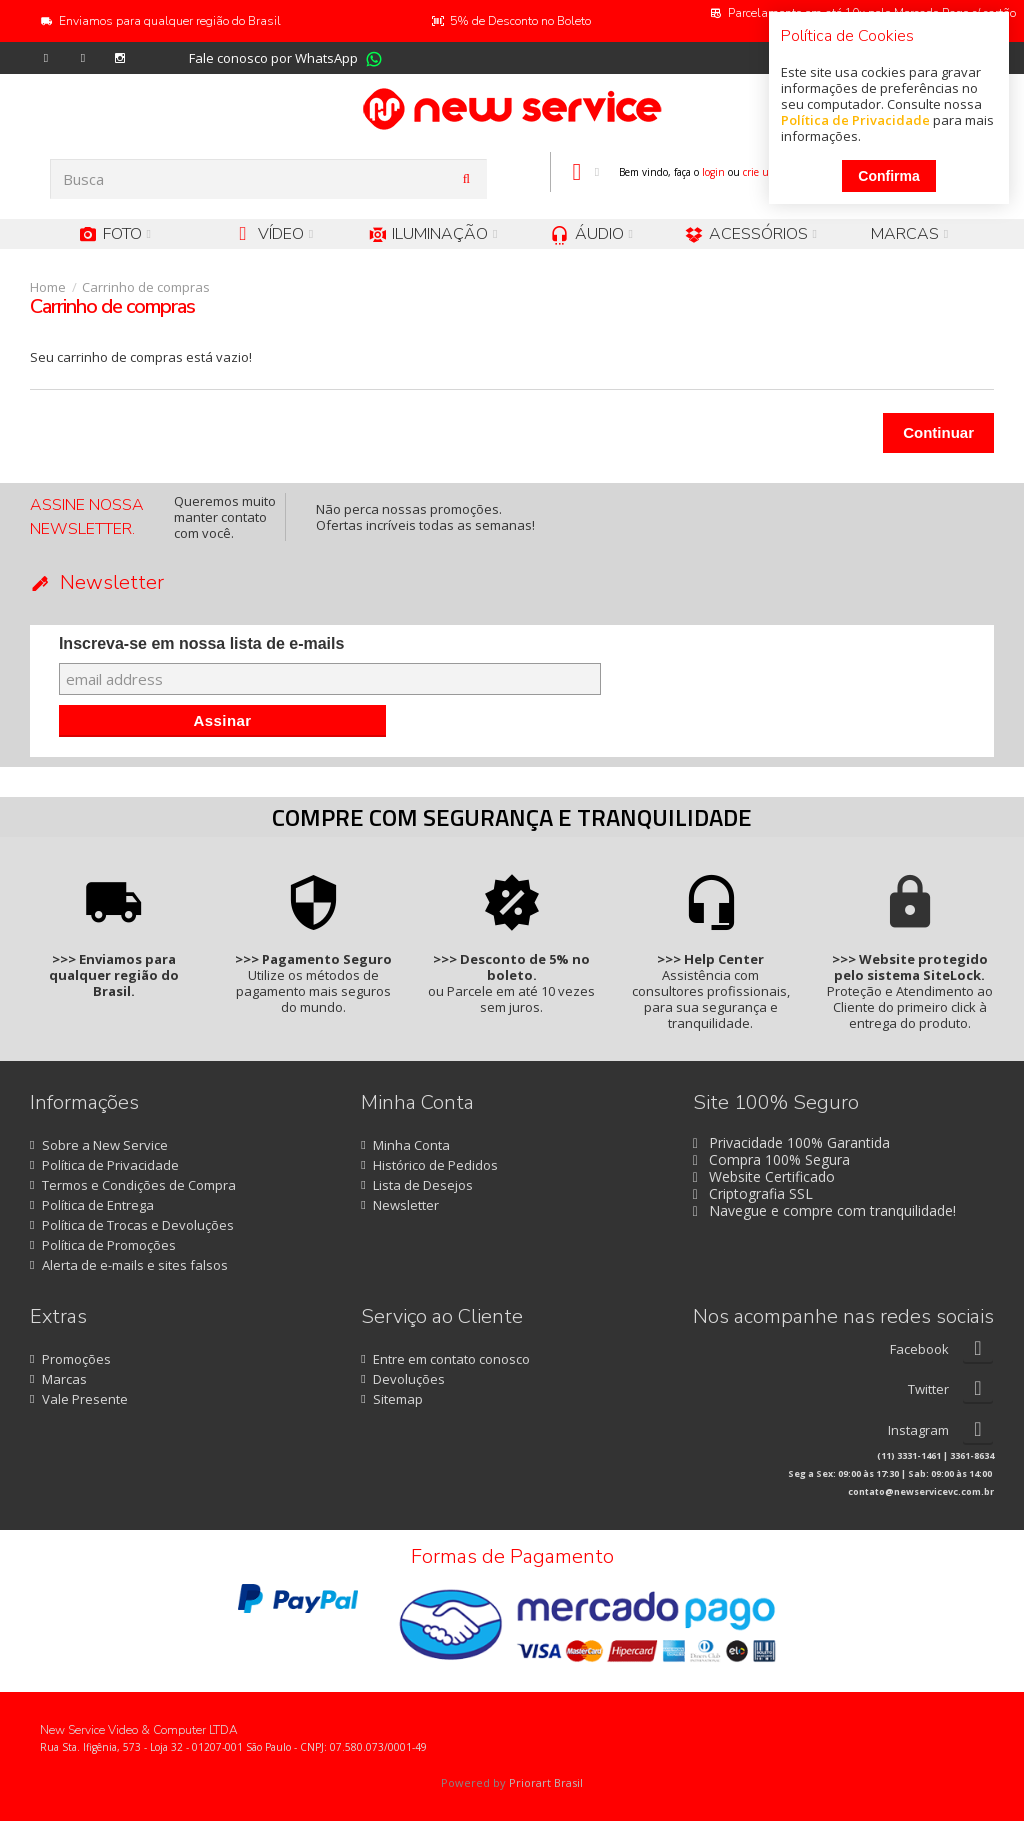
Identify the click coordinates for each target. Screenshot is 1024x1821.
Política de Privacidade (855, 120)
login (713, 172)
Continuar (938, 432)
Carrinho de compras (146, 287)
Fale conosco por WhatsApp (273, 58)
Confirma (888, 176)
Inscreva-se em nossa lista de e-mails (201, 643)
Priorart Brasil (546, 1782)
